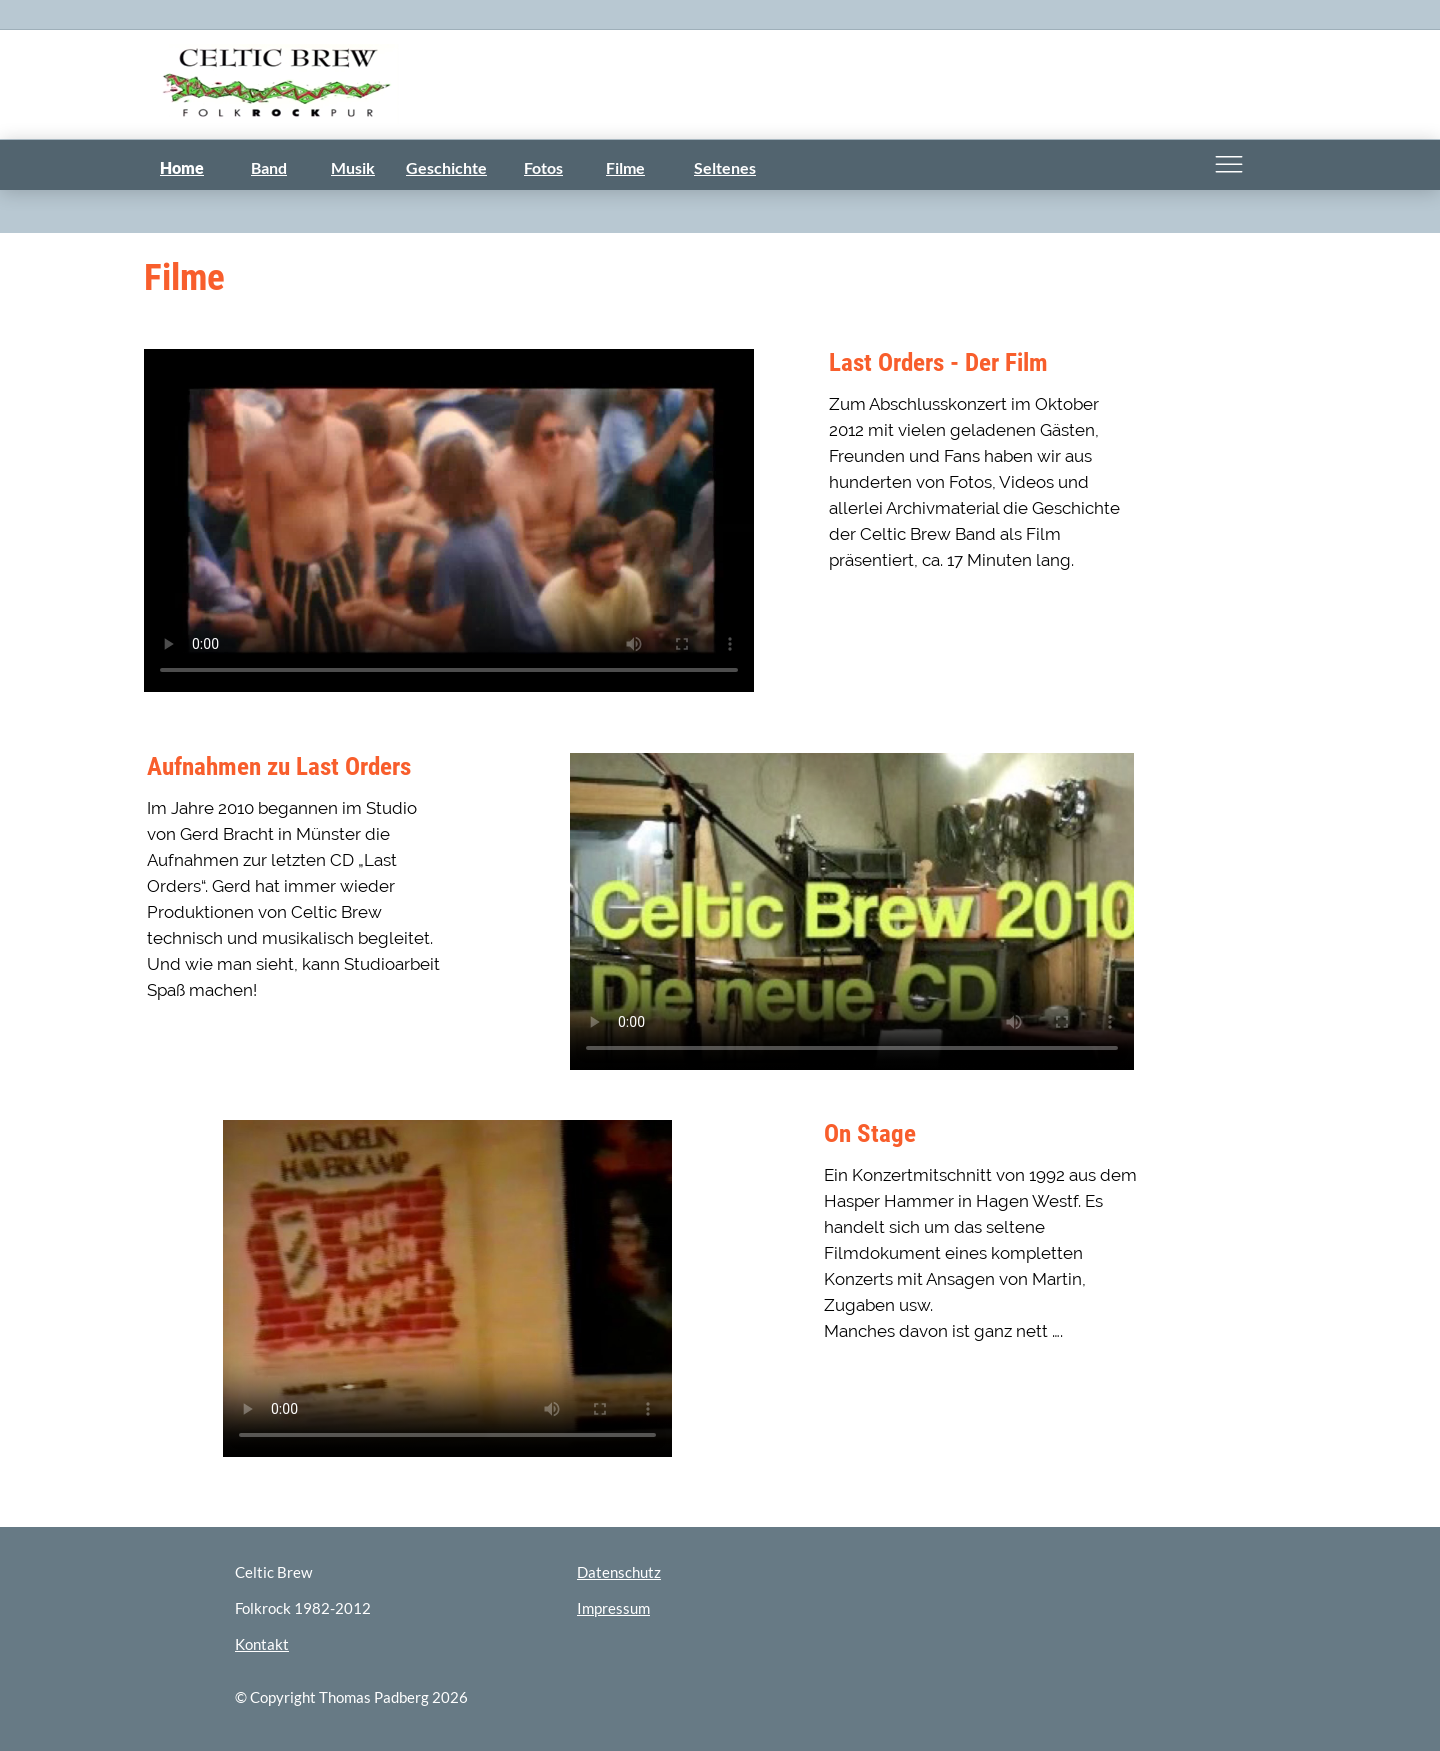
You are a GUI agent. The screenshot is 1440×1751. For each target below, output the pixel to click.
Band (269, 167)
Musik (353, 167)
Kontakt (262, 1644)
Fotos (543, 167)
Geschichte (446, 167)
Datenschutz (619, 1572)
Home (182, 167)
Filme (625, 167)
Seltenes (725, 167)
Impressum (613, 1608)
